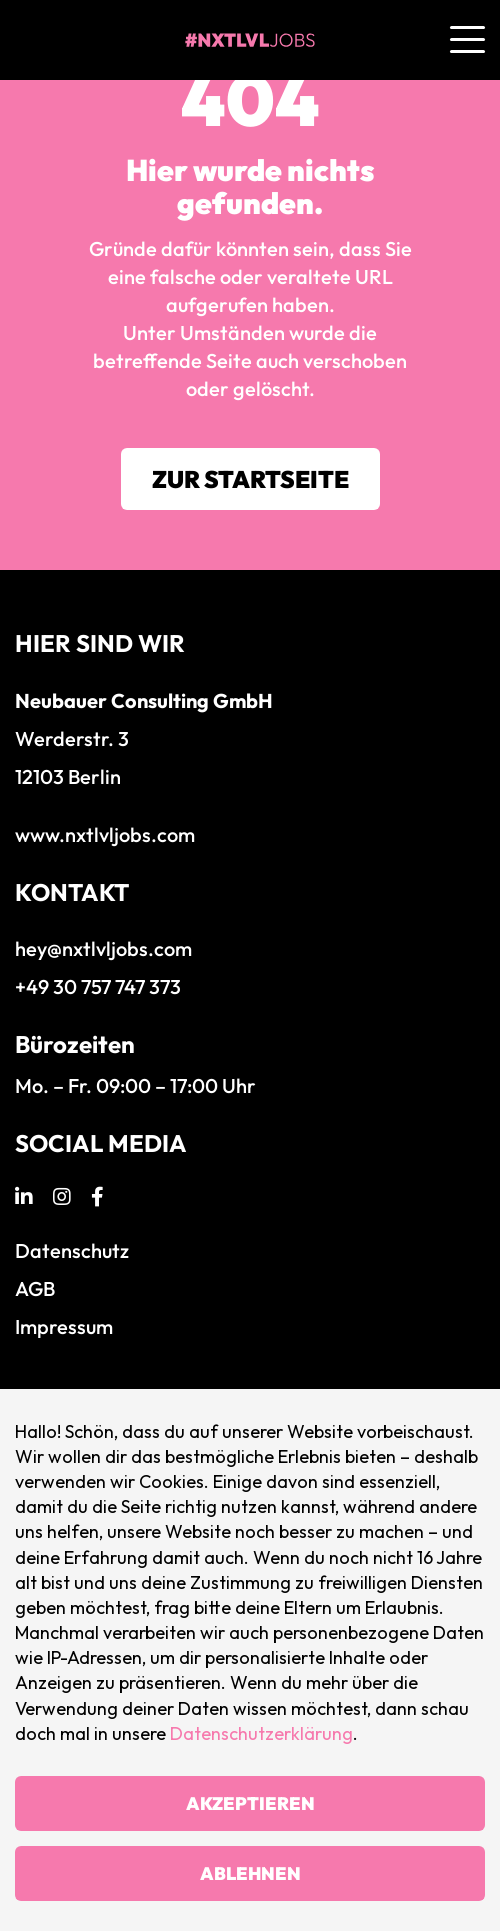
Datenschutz (72, 1250)
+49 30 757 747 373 (98, 986)
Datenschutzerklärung (261, 1733)
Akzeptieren (250, 1803)
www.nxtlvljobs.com (105, 834)
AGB (35, 1288)
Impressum (64, 1326)
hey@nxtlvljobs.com (103, 948)
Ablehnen (250, 1873)
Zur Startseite (250, 479)
